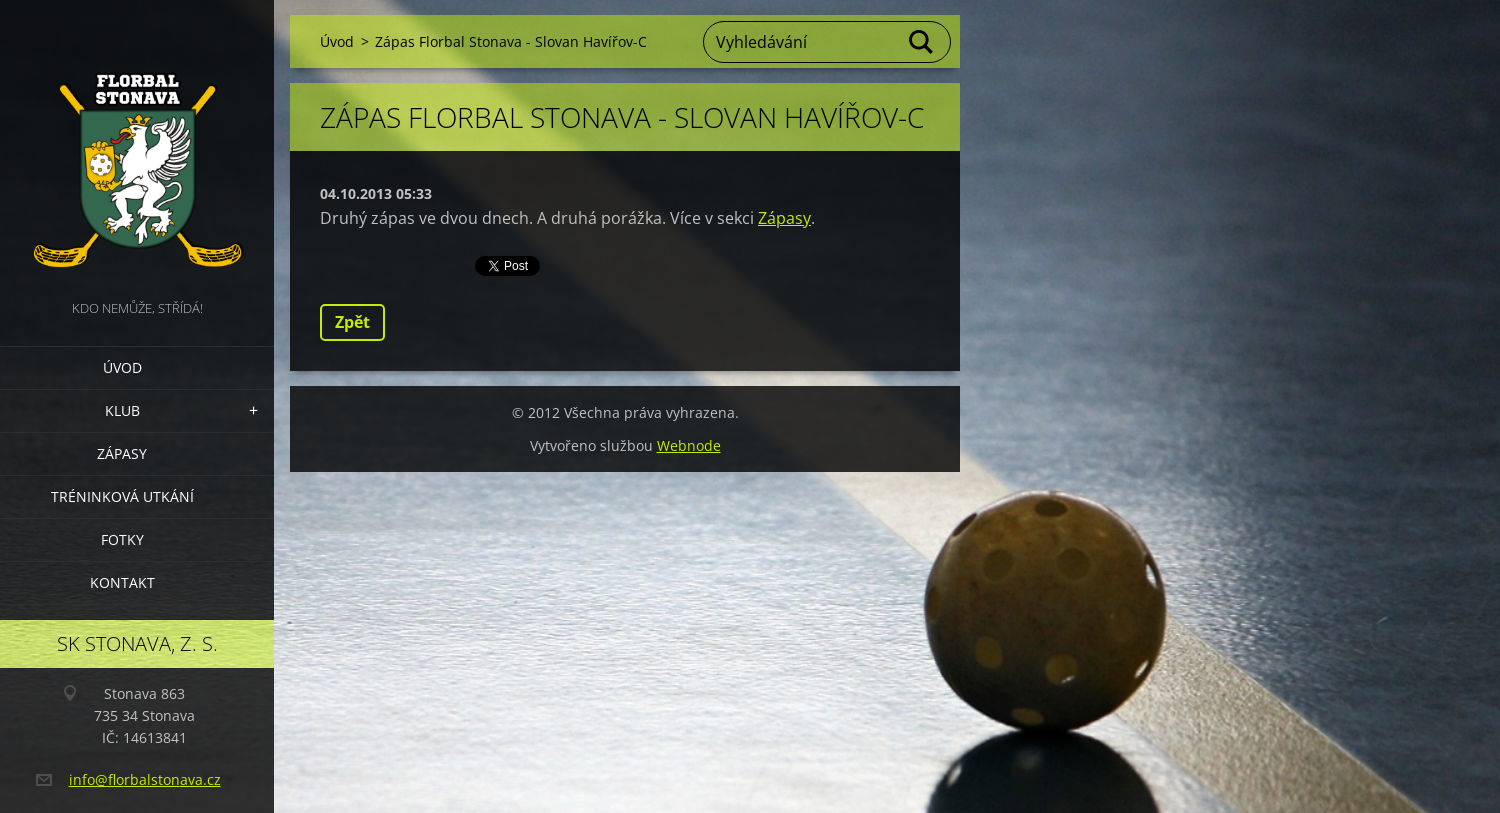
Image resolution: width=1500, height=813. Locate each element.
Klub (122, 410)
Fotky (122, 539)
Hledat (922, 42)
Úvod (122, 367)
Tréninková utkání (122, 496)
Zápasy (122, 453)
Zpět (352, 322)
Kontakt (122, 582)
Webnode (689, 445)
